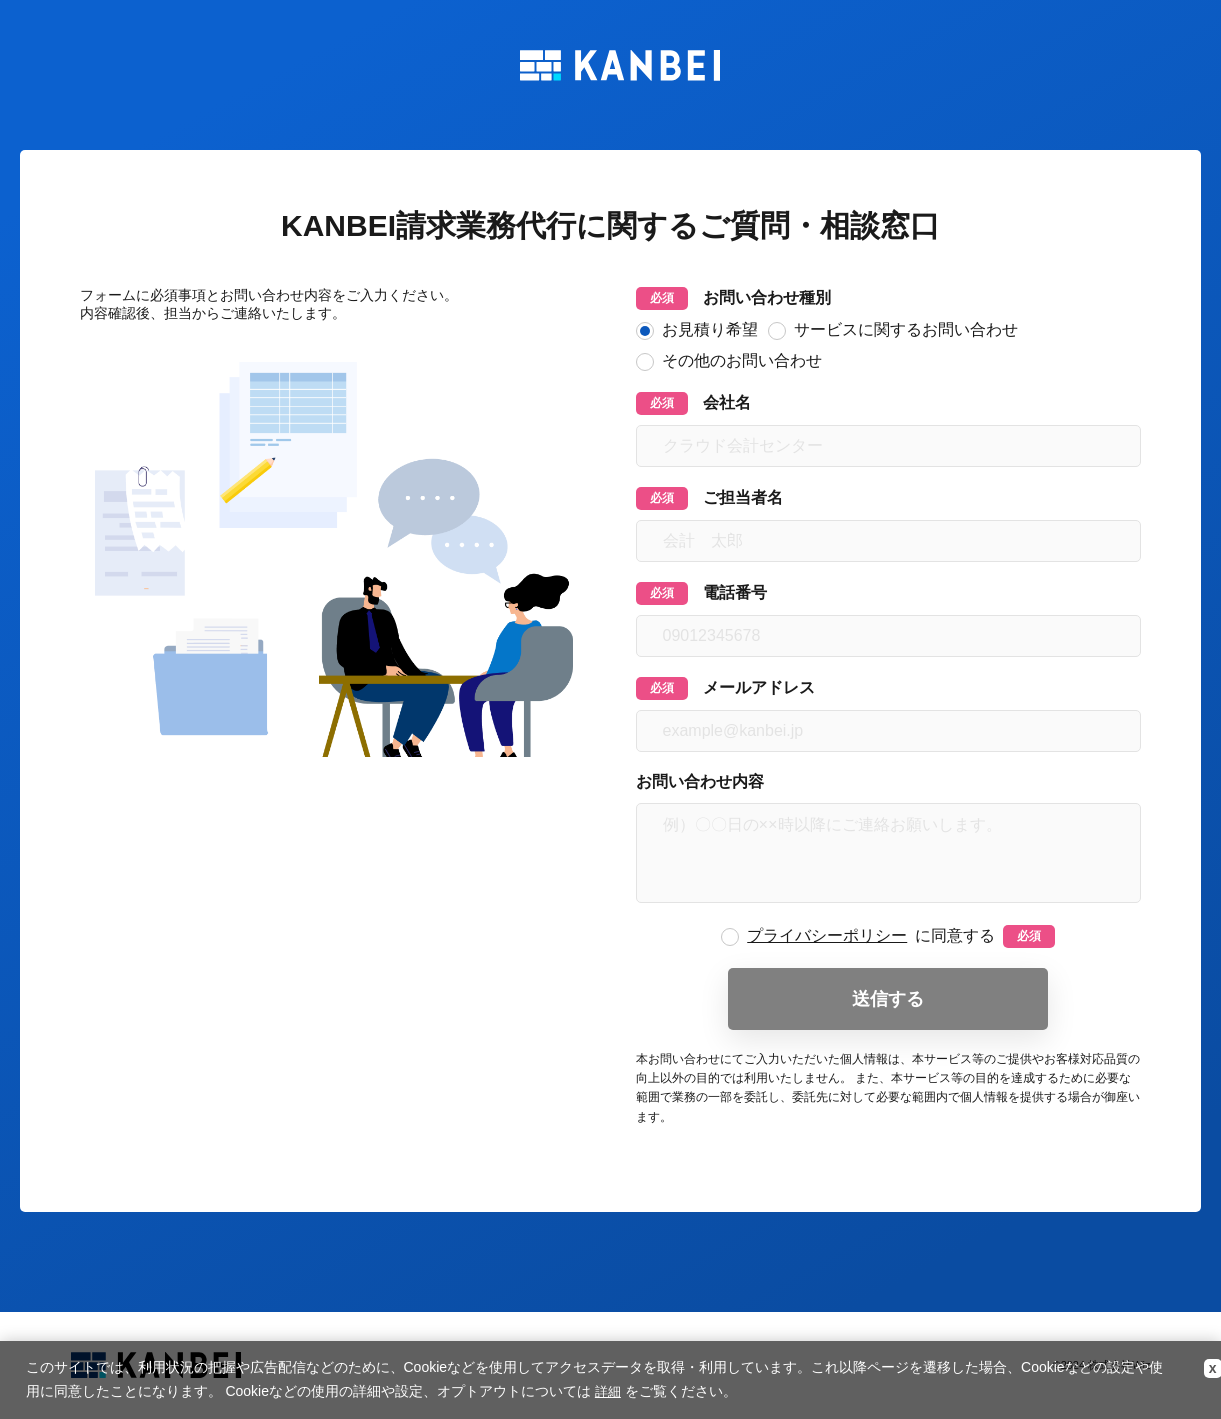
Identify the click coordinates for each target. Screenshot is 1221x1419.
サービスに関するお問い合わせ (893, 330)
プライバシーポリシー (827, 935)
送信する (888, 999)
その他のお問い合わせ (729, 361)
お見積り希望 (697, 330)
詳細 (608, 1391)
